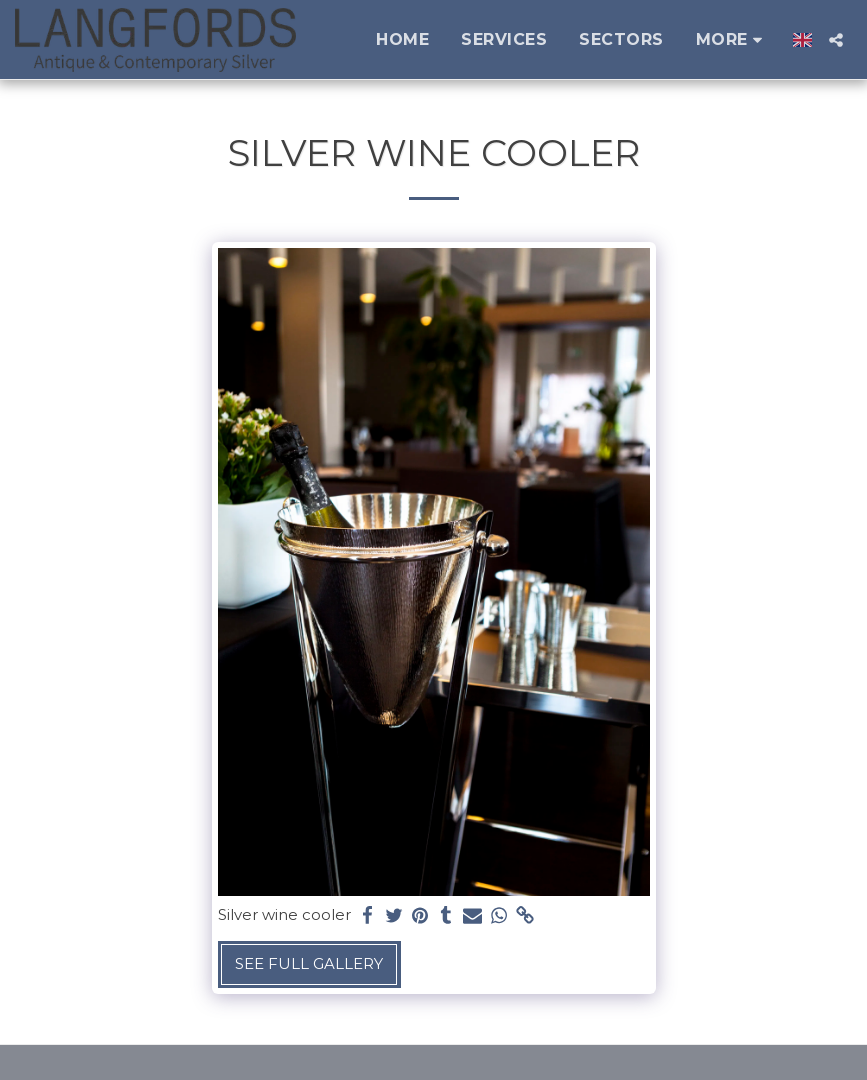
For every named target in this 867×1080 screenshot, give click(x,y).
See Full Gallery (309, 963)
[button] (836, 40)
